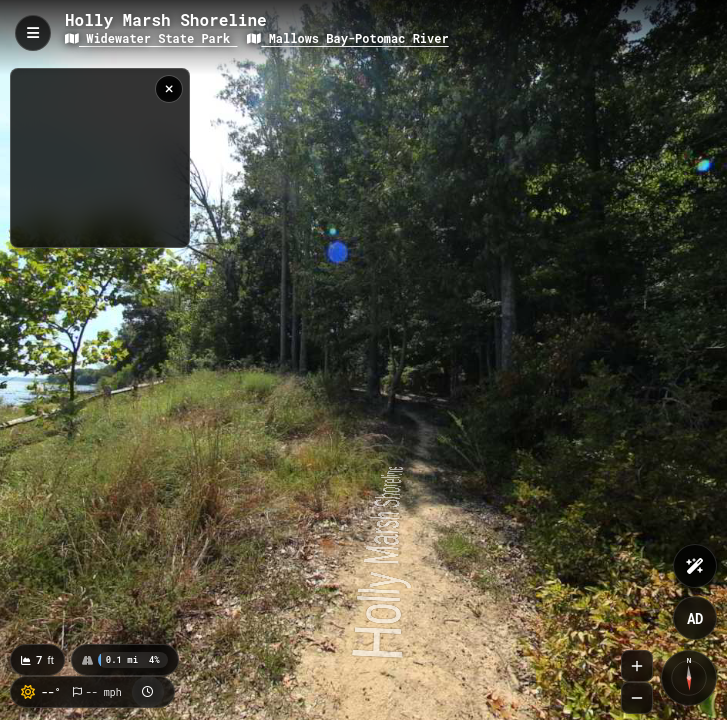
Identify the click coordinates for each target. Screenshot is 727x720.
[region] (100, 158)
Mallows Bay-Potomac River (347, 38)
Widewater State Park (151, 38)
